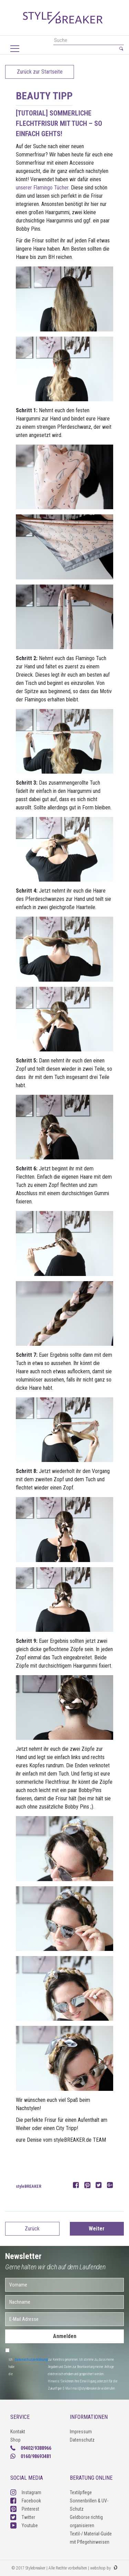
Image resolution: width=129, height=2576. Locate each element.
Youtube (24, 2525)
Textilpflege (81, 2492)
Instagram (25, 2492)
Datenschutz (82, 2440)
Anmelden (64, 2336)
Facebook (25, 2501)
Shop (15, 2440)
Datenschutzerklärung (31, 2359)
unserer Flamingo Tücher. (42, 187)
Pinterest (24, 2509)
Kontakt (17, 2431)
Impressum (81, 2431)
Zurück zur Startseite (40, 71)
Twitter (22, 2517)
